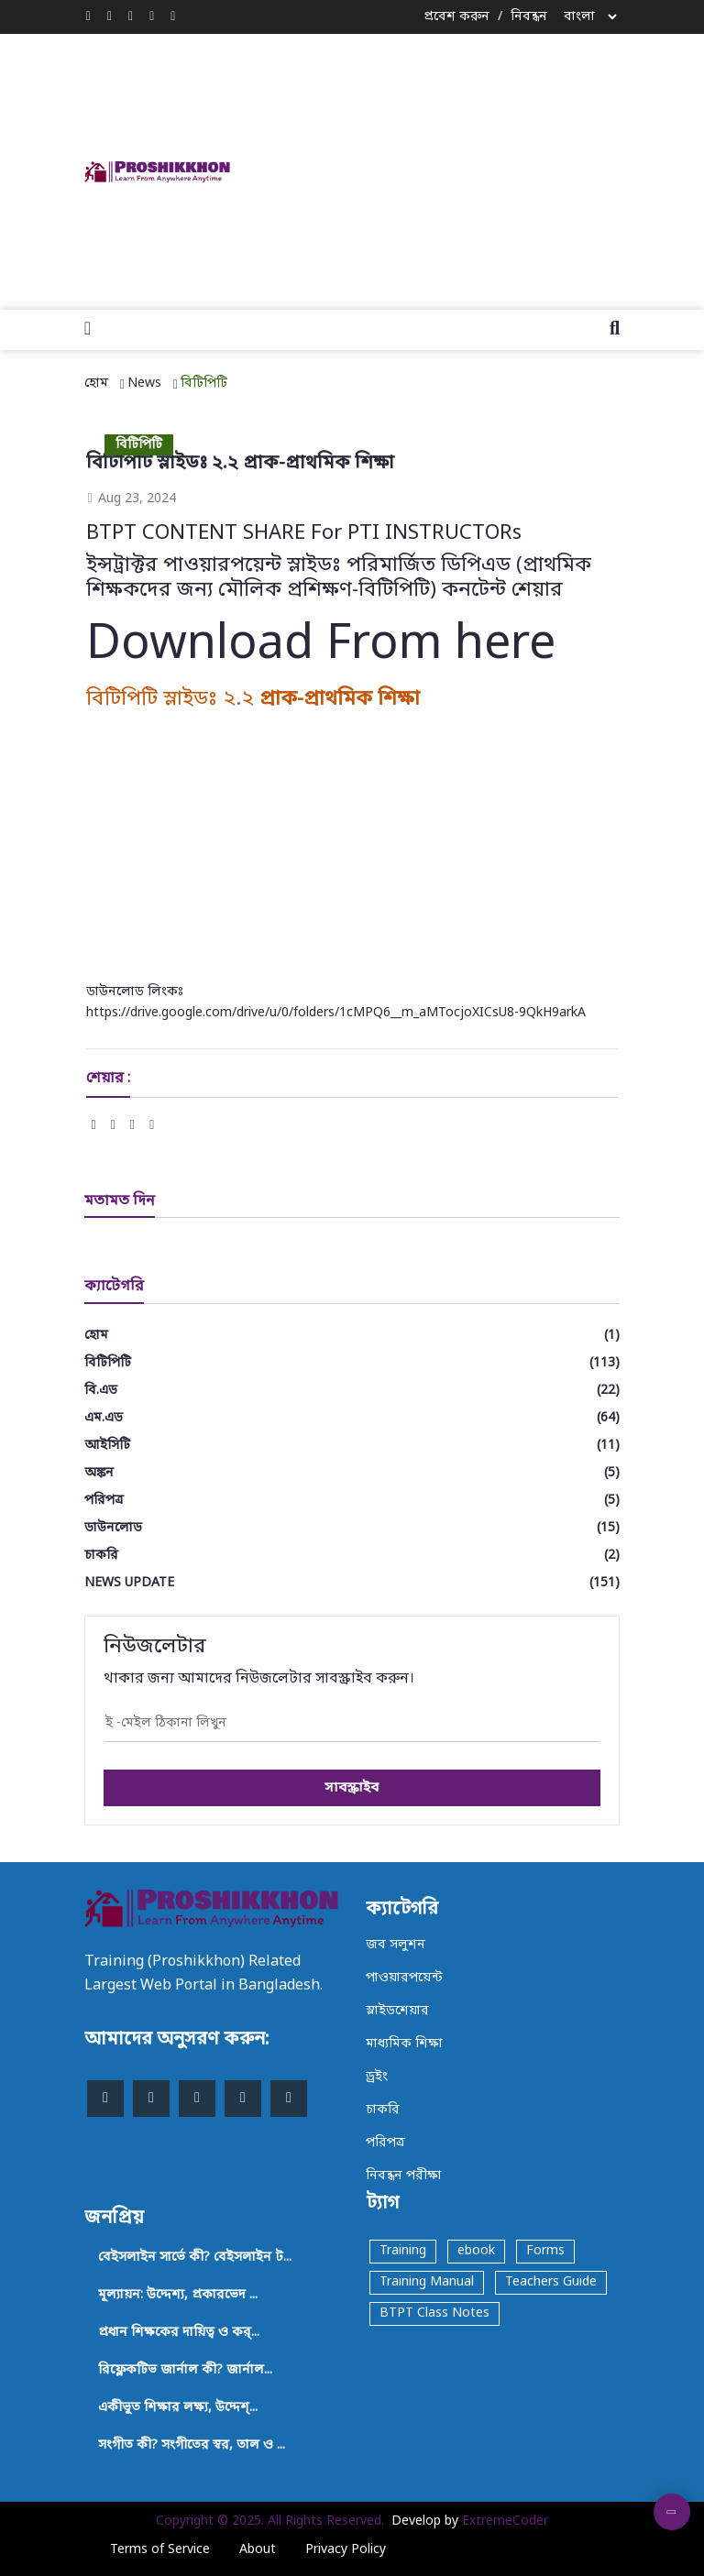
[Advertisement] (488, 168)
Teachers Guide (551, 2282)
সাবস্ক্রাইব (351, 1788)
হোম (96, 383)
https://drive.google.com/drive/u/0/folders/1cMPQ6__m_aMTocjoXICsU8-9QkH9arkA (336, 1013)
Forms (545, 2251)
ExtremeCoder (505, 2521)
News (144, 383)
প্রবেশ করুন (457, 17)
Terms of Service (160, 2550)
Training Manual (427, 2282)
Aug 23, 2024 (131, 499)
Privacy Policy (345, 2550)
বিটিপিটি (204, 383)
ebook (476, 2251)
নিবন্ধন (529, 17)
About (257, 2550)
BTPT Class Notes (435, 2313)
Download (200, 645)
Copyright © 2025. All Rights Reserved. (270, 2521)
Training (403, 2251)
